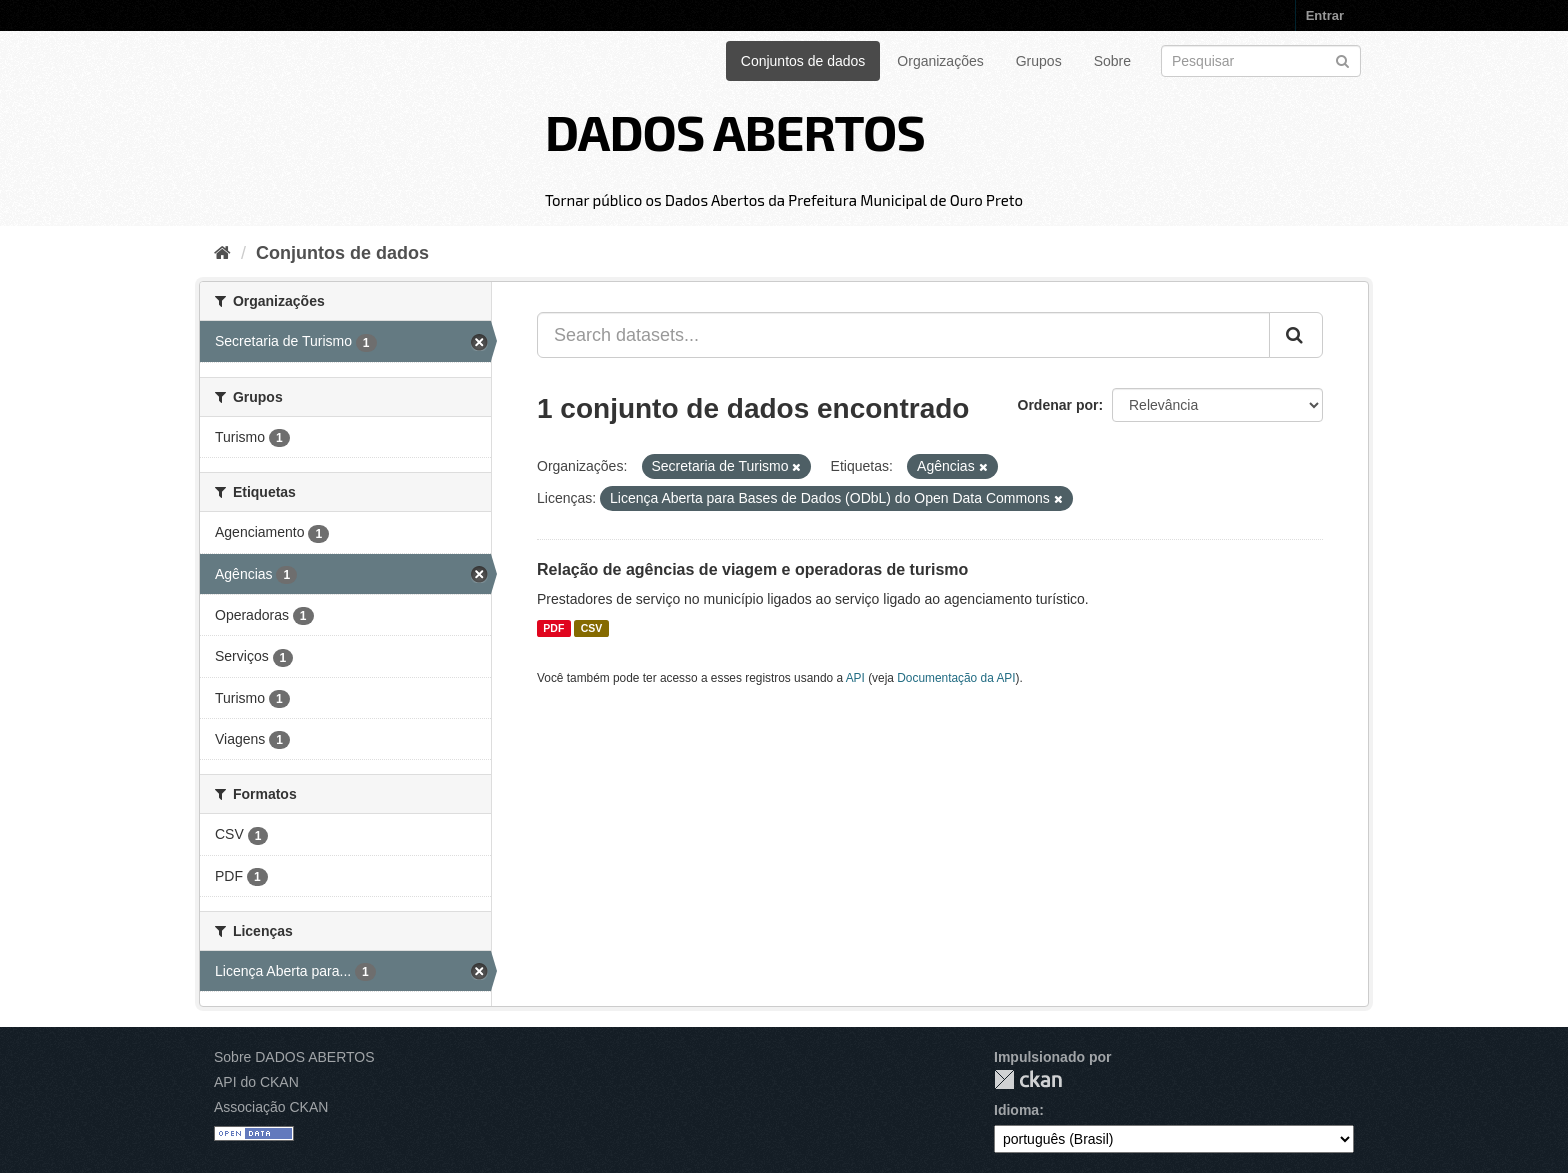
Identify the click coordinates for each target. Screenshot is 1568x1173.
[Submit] (1342, 59)
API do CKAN (256, 1082)
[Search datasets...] (903, 335)
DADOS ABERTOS (735, 131)
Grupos (1039, 61)
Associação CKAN (271, 1107)
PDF (553, 628)
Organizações (940, 61)
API (855, 678)
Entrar (1325, 15)
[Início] (222, 253)
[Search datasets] (1261, 61)
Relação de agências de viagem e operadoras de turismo (752, 569)
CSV (592, 628)
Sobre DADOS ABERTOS (294, 1057)
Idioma (1016, 1110)
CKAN (1028, 1079)
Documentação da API (956, 678)
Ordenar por (1058, 405)
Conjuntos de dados (803, 61)
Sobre (1112, 61)
